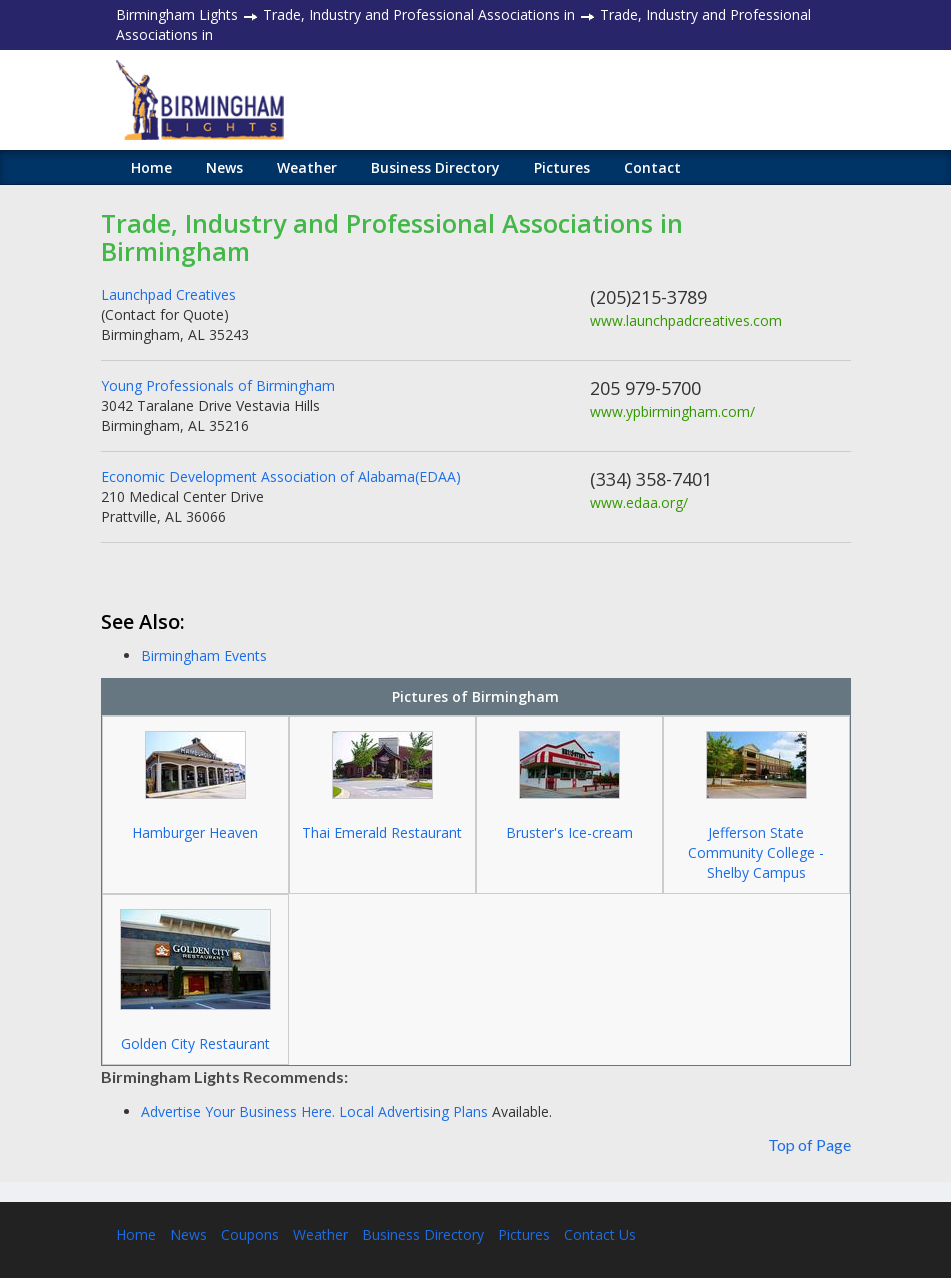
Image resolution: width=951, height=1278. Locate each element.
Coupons (250, 1234)
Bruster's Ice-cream (569, 832)
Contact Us (600, 1234)
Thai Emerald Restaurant (382, 832)
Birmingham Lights (177, 14)
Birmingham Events (204, 655)
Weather (307, 167)
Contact (652, 167)
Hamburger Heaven (195, 832)
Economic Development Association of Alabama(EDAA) (281, 476)
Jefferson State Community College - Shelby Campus (756, 852)
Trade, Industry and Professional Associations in (419, 14)
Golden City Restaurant (195, 1043)
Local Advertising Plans (413, 1111)
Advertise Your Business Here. (240, 1111)
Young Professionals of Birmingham (218, 385)
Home (151, 167)
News (224, 167)
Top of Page (809, 1144)
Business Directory (435, 167)
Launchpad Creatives (168, 294)
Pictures (562, 167)
